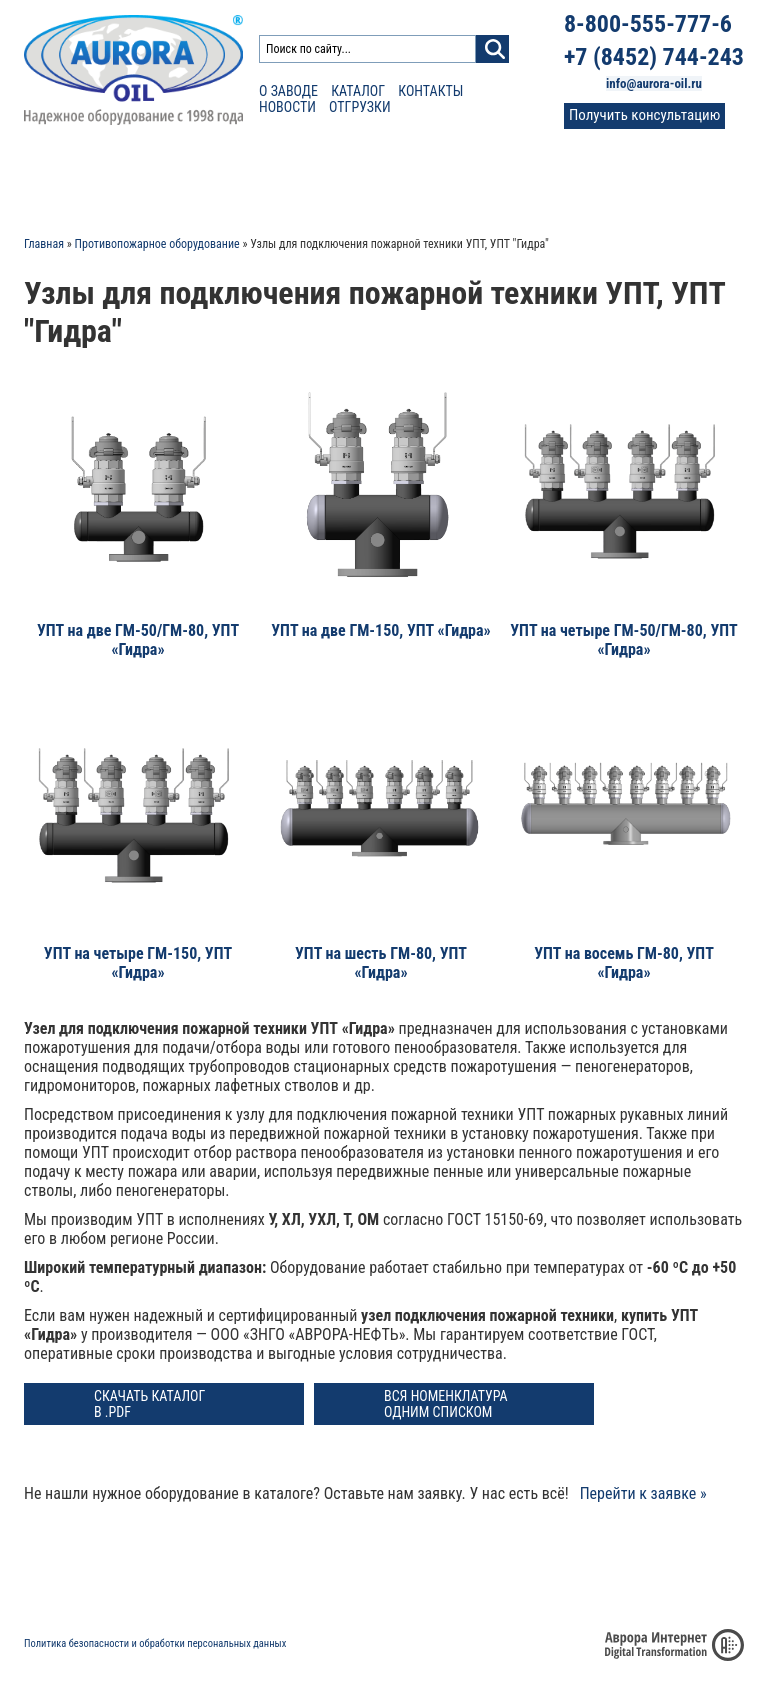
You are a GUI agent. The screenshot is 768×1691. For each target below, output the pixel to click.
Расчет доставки (218, 180)
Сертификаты (343, 180)
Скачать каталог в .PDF (149, 1404)
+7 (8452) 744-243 (654, 57)
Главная (44, 244)
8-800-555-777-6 (648, 24)
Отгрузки (360, 107)
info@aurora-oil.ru (654, 83)
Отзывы (437, 180)
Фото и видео (530, 180)
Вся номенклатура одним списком (446, 1404)
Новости (287, 107)
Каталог (358, 91)
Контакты (430, 91)
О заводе (288, 91)
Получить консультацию (644, 115)
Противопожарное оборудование (157, 244)
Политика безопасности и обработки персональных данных (155, 1643)
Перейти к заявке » (643, 1493)
